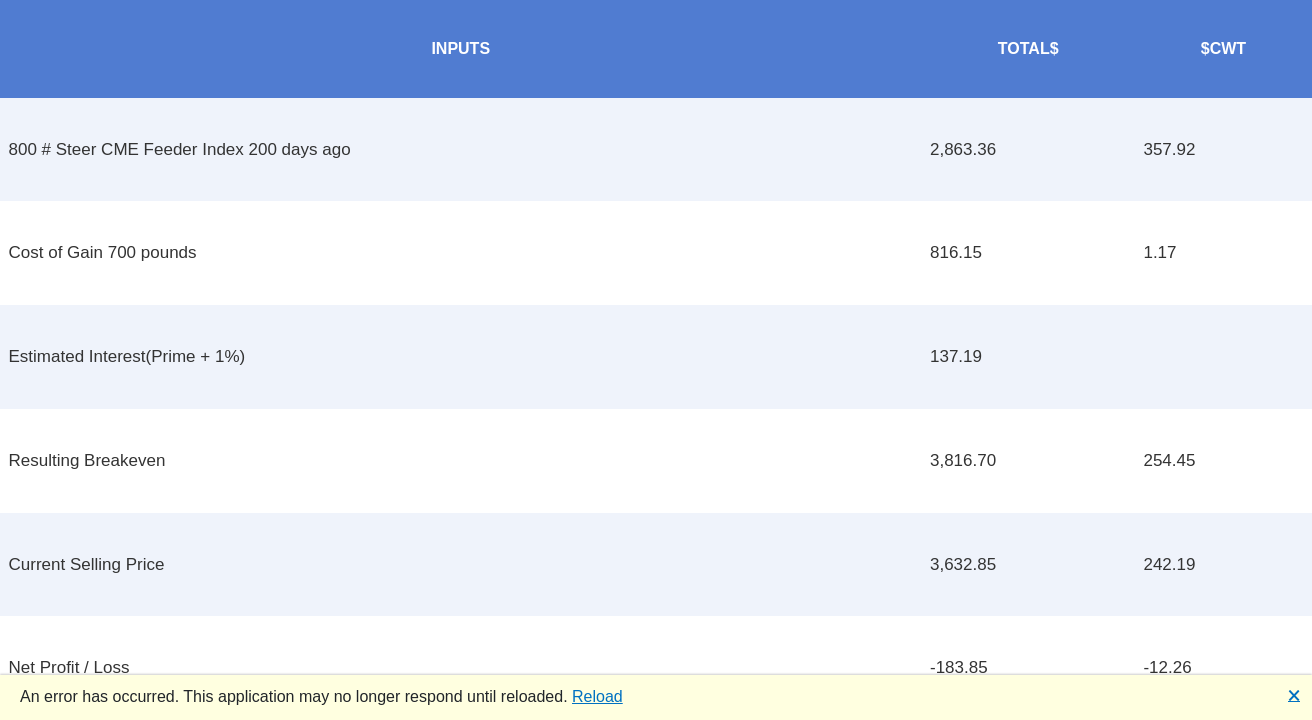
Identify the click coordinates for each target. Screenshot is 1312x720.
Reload (597, 696)
